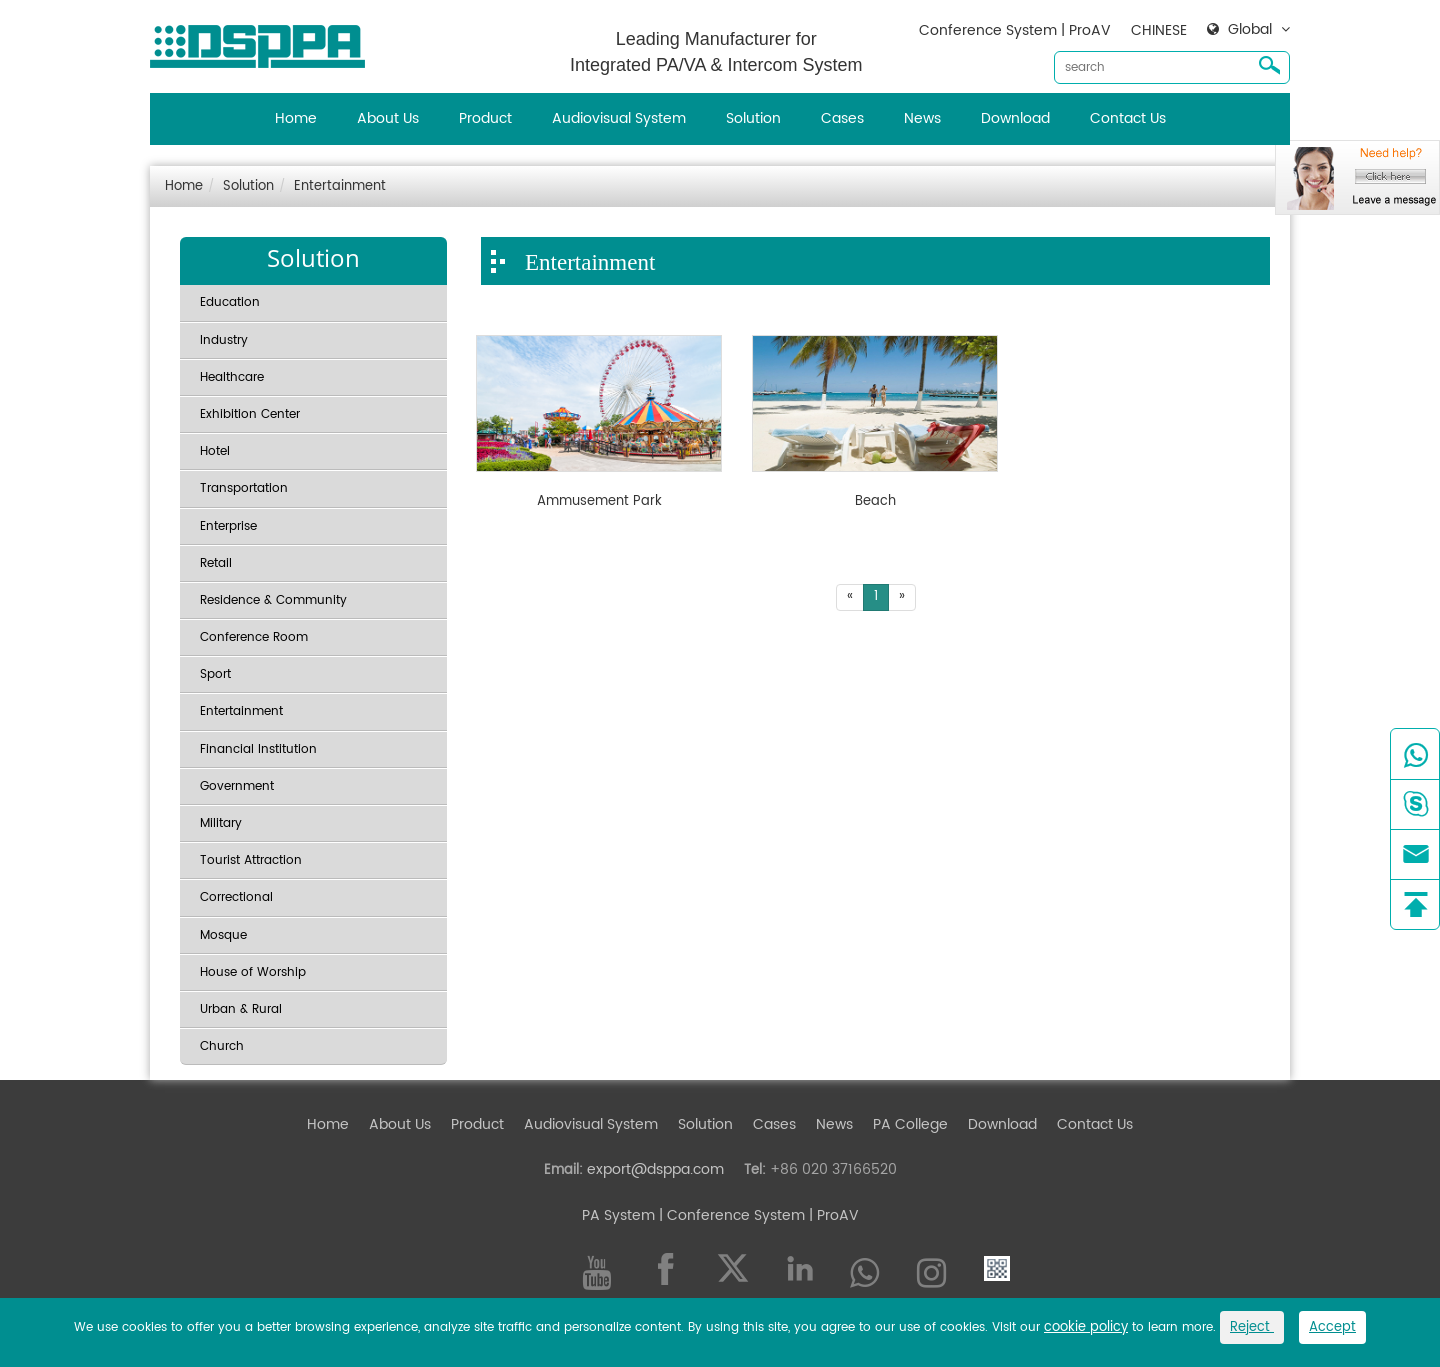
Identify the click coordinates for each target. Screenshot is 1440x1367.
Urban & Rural (241, 1009)
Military (221, 823)
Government (237, 786)
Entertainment (340, 186)
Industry (224, 340)
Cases (842, 118)
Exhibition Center (250, 414)
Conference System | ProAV (1015, 30)
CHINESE (1159, 30)
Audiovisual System (619, 118)
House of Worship (253, 972)
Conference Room (254, 637)
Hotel (215, 451)
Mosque (223, 935)
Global (1250, 30)
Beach (875, 502)
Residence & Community (273, 600)
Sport (215, 674)
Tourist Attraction (251, 860)
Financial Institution (258, 749)
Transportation (244, 488)
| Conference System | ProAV (757, 1215)
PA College (910, 1124)
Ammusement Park (599, 502)
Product (485, 118)
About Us (388, 118)
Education (230, 302)
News (922, 118)
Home (296, 118)
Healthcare (232, 377)
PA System (618, 1215)
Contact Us (1128, 118)
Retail (216, 563)
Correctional (236, 897)
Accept (1332, 1327)
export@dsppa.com (655, 1169)
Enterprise (228, 526)
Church (222, 1046)
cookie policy (1086, 1327)
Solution (753, 118)
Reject (1252, 1327)
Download (1015, 118)
